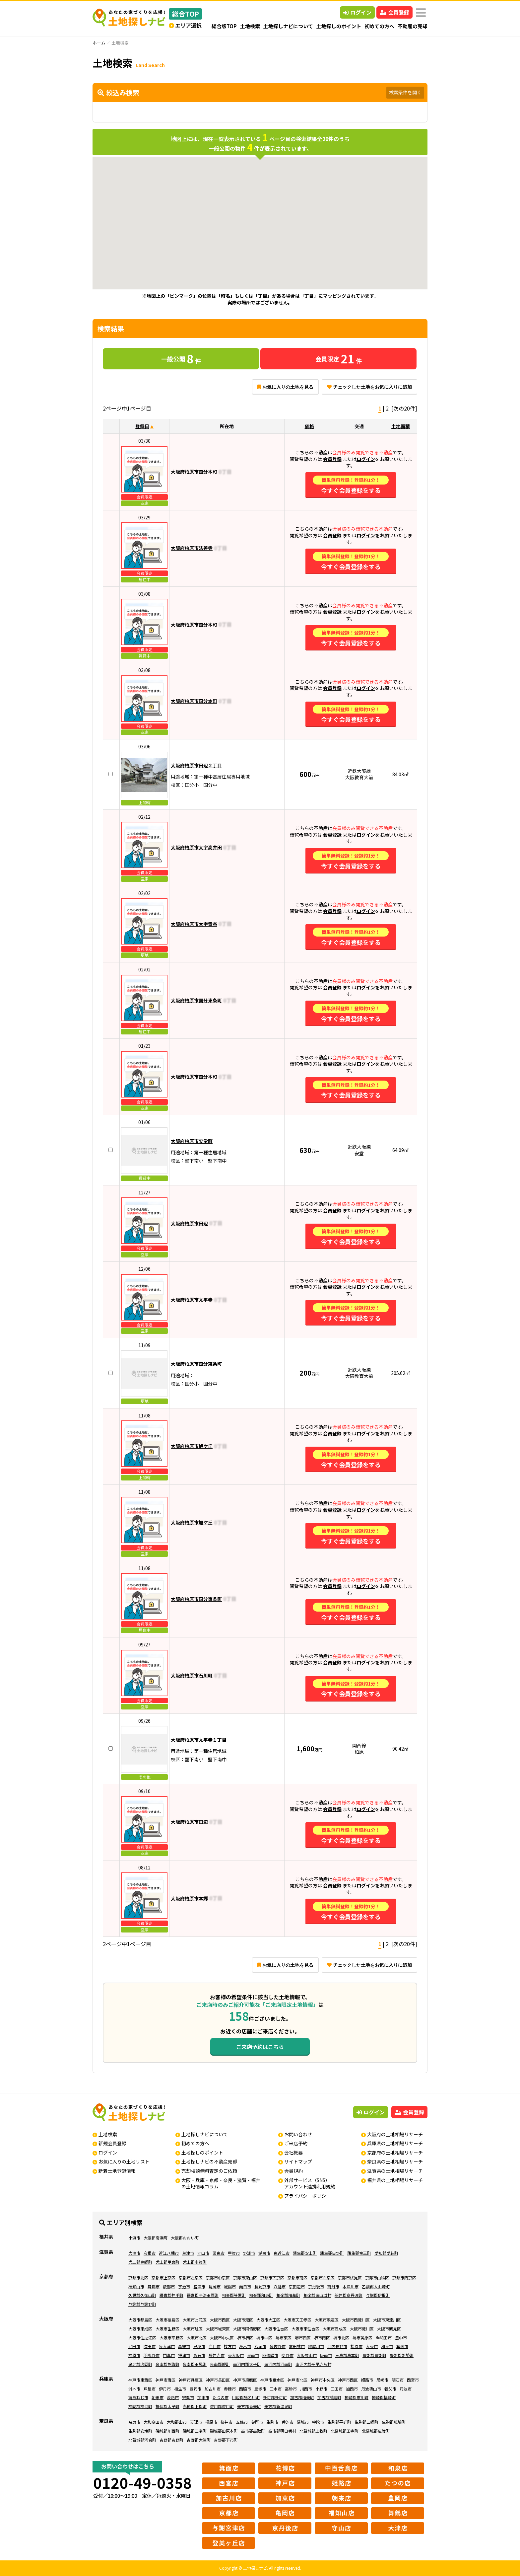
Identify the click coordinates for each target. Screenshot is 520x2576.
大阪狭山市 (307, 2355)
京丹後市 (316, 2286)
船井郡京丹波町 (348, 2295)
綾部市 (169, 2286)
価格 (309, 426)
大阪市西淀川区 (356, 2319)
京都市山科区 (377, 2277)
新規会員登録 (112, 2143)
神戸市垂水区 (272, 2380)
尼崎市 (382, 2380)
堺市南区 (322, 2337)
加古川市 (213, 2388)
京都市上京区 (163, 2277)
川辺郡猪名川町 (246, 2397)
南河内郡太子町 (247, 2364)
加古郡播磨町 (329, 2397)
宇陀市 (318, 2422)
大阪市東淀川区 (387, 2319)
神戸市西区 (348, 2380)
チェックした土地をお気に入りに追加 (369, 387)
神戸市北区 (297, 2380)
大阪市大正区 (268, 2319)
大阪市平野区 (171, 2337)
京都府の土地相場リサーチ (395, 2152)
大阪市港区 (243, 2319)
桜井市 (226, 2422)
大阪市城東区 (218, 2328)
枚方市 (230, 2346)
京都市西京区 (404, 2277)
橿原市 (211, 2422)
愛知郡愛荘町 (386, 2253)
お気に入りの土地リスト (124, 2161)
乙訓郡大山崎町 (376, 2286)
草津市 (188, 2253)
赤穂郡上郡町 (195, 2406)
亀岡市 (215, 2286)
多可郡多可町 (275, 2397)
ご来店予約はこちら (260, 2047)
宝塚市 (260, 2388)
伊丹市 (165, 2388)
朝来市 (157, 2397)
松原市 (356, 2346)
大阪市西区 (220, 2319)
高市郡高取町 (253, 2431)
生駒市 (272, 2422)
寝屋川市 (316, 2346)
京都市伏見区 (350, 2277)
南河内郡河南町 (278, 2364)
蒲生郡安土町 (305, 2253)
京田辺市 (297, 2286)
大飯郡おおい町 (185, 2237)
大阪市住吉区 (276, 2328)
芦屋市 (150, 2388)
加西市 (352, 2388)
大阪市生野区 (167, 2328)
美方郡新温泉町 (278, 2406)
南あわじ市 (138, 2397)
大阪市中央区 (222, 2337)
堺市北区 (341, 2337)
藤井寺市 (217, 2355)
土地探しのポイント (338, 26)
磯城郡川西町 (167, 2431)
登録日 (142, 426)
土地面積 (400, 426)
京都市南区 (297, 2277)
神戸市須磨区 (245, 2380)
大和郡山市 (177, 2422)
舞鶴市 (154, 2286)
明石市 (398, 2380)
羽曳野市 (152, 2355)
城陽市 (230, 2286)
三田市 (337, 2388)
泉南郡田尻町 (195, 2364)
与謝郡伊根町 (378, 2295)
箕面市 (402, 2346)
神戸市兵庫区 (191, 2380)
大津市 (134, 2253)
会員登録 (394, 12)
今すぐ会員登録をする (350, 485)
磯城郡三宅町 (195, 2431)
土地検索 (250, 26)
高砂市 (291, 2388)
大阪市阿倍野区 (247, 2328)
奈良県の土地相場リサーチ (395, 2161)
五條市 (242, 2422)
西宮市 (413, 2380)
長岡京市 (262, 2286)
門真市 (169, 2355)
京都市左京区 (191, 2277)
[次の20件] (404, 408)
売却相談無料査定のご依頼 (209, 2170)
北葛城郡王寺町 (344, 2431)
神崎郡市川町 (356, 2397)
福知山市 (136, 2286)
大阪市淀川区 (362, 2328)
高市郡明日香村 (282, 2431)
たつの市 (220, 2397)
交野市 (287, 2355)
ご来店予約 (295, 2143)
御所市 (257, 2422)
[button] (265, 248)
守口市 (215, 2346)
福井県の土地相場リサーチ (395, 2180)
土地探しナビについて (288, 26)
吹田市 (150, 2346)
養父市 (390, 2388)
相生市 (180, 2388)
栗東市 (219, 2253)
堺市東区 (284, 2337)
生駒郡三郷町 (366, 2422)
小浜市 (134, 2237)
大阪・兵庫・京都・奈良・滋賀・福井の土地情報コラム (220, 2183)
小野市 (321, 2388)
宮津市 (199, 2286)
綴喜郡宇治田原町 (203, 2295)
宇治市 (184, 2286)
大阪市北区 (197, 2337)
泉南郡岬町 (220, 2364)
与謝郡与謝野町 (142, 2304)
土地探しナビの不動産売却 (209, 2161)
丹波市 (406, 2388)
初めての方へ (379, 26)
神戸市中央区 (323, 2380)
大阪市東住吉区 (305, 2328)
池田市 (134, 2346)
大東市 (372, 2346)
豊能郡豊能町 (374, 2355)
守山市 (203, 2253)
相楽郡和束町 (261, 2295)
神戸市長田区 (218, 2380)
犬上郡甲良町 (167, 2262)
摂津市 (184, 2355)
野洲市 (249, 2253)
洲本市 (134, 2388)
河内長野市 (337, 2346)
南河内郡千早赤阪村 (313, 2364)
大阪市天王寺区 (297, 2319)
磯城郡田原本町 (224, 2431)
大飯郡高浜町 (155, 2237)
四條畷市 (270, 2355)
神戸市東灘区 (140, 2380)
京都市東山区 (245, 2277)
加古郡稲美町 (302, 2397)
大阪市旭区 (193, 2328)
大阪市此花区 (195, 2319)
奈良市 (134, 2422)
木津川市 (350, 2286)
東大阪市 (236, 2355)
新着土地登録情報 (117, 2170)
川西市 (306, 2388)
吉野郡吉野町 (171, 2440)
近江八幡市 (169, 2253)
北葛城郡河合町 (142, 2440)
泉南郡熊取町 (167, 2364)
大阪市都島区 (140, 2319)
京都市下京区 (272, 2277)
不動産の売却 (412, 26)
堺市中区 (264, 2337)
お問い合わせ (298, 2134)
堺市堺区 (245, 2337)
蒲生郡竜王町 (359, 2253)
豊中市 (401, 2337)
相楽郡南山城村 (317, 2295)
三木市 (276, 2388)
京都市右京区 (323, 2277)
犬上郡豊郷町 (140, 2262)
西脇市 (245, 2388)
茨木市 (245, 2346)
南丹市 (333, 2286)
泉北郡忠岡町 (140, 2364)
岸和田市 (384, 2337)
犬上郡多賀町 (195, 2262)
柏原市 (134, 2355)
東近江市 (282, 2253)
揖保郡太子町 (167, 2406)
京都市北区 (138, 2277)
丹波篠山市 (371, 2388)
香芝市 (287, 2422)
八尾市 (260, 2346)
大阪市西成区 (335, 2328)
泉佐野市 (278, 2346)
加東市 (203, 2397)
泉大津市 (167, 2346)
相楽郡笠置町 (234, 2295)
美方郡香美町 (249, 2406)
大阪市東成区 (140, 2328)
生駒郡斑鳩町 (394, 2422)
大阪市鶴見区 (389, 2328)
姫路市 (367, 2380)
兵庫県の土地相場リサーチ (395, 2143)
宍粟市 (188, 2397)
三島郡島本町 (347, 2355)
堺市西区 (303, 2337)
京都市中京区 (218, 2277)
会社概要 (293, 2152)
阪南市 (326, 2355)
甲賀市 (234, 2253)
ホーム (99, 42)
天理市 (196, 2422)
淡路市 (173, 2397)
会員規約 (293, 2170)
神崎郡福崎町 (384, 2397)
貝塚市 (199, 2346)
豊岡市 (195, 2388)
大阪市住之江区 (142, 2337)
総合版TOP (224, 26)
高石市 (199, 2355)
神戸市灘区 (165, 2380)
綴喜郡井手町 (171, 2295)
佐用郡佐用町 (222, 2406)
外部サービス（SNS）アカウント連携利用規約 (309, 2183)
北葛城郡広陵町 (376, 2431)
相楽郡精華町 (288, 2295)
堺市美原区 (362, 2337)
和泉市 (387, 2346)
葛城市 (303, 2422)
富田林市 (297, 2346)
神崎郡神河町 (140, 2406)
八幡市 (280, 2286)
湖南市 (264, 2253)
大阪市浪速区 (327, 2319)
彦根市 (150, 2253)
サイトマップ (298, 2161)
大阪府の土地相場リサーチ (395, 2134)
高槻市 (184, 2346)
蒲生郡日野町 (332, 2253)
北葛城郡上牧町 (313, 2431)
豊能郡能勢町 (402, 2355)
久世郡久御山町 (142, 2295)
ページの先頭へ (506, 2562)
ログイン (357, 12)
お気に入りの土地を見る (285, 387)
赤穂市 (230, 2388)
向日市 (245, 2286)
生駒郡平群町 (339, 2422)
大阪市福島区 (167, 2319)
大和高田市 (153, 2422)
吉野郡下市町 (226, 2440)
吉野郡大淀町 (199, 2440)
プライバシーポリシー (307, 2195)
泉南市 (253, 2355)
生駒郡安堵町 (140, 2431)
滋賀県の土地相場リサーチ (395, 2170)
